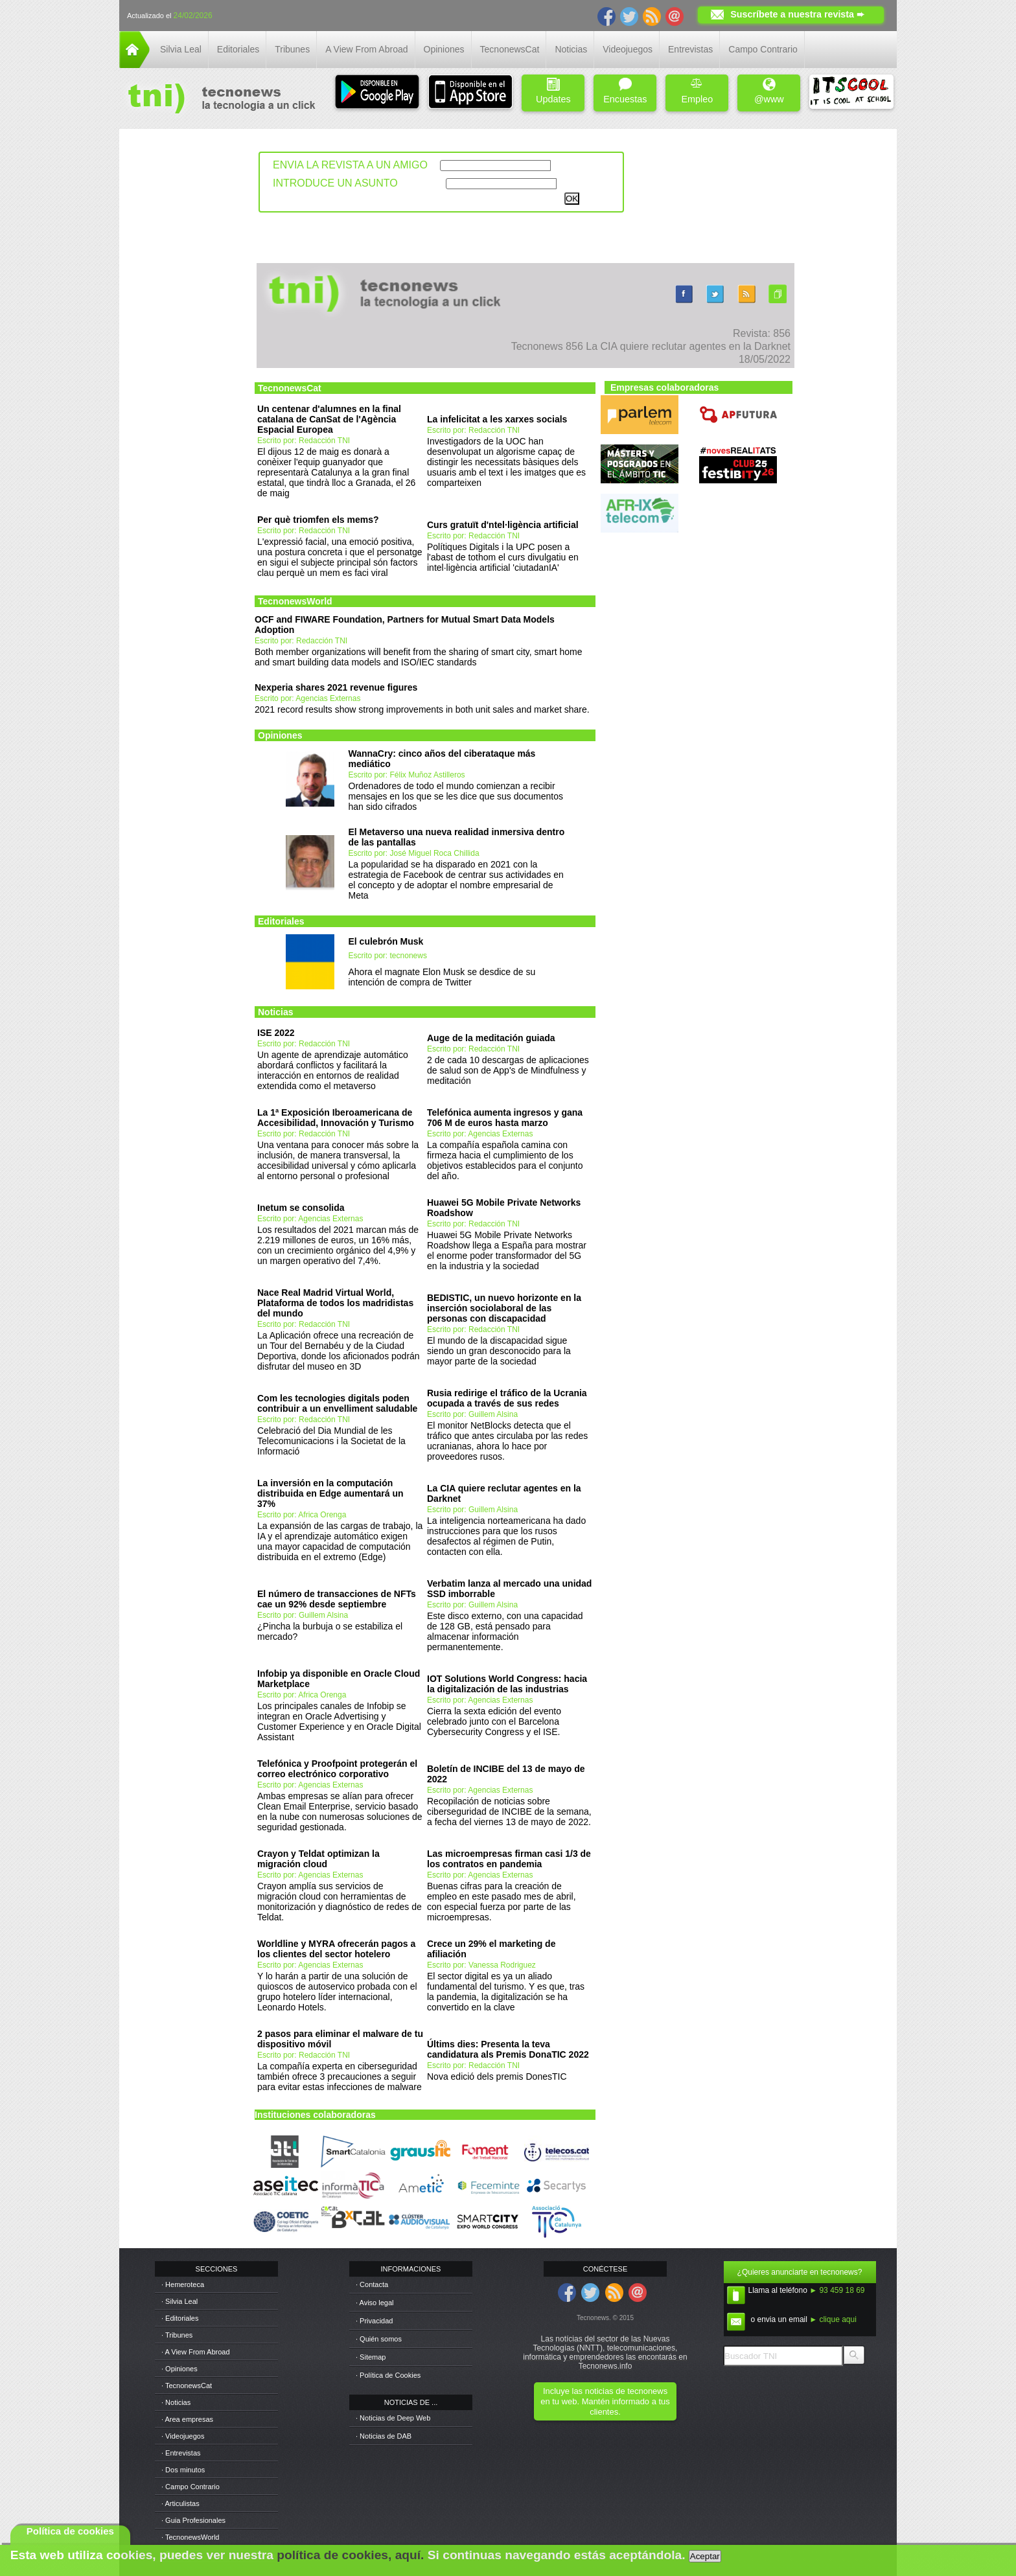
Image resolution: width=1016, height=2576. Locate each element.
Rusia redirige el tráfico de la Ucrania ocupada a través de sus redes (507, 1398)
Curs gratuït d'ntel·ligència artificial (503, 525)
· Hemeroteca (182, 2284)
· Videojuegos (182, 2436)
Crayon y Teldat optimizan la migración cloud (318, 1858)
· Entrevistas (181, 2453)
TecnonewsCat (510, 49)
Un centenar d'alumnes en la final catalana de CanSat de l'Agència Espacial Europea (329, 419)
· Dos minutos (183, 2470)
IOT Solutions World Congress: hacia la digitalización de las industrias (507, 1683)
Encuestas (625, 91)
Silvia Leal (181, 49)
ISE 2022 (276, 1033)
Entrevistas (690, 49)
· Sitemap (371, 2357)
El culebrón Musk (386, 941)
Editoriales (238, 49)
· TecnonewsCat (186, 2385)
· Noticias (175, 2402)
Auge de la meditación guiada (491, 1038)
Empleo (696, 91)
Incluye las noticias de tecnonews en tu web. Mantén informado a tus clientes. (604, 2401)
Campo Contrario (763, 49)
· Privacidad (374, 2321)
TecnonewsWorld (295, 601)
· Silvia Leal (179, 2301)
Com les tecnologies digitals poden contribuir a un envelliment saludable (337, 1403)
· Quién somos (379, 2339)
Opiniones (444, 49)
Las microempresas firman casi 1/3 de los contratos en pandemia (509, 1858)
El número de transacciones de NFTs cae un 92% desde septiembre (336, 1599)
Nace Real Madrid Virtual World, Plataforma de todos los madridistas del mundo (335, 1302)
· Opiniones (179, 2369)
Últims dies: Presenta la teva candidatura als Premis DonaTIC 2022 (508, 2049)
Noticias (571, 49)
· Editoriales (179, 2318)
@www (769, 91)
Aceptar (705, 2556)
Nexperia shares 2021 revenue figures (336, 687)
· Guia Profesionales (193, 2520)
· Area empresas (187, 2419)
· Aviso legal (375, 2302)
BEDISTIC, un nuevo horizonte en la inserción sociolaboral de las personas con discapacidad (504, 1308)
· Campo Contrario (190, 2486)
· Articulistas (180, 2503)
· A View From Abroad (195, 2352)
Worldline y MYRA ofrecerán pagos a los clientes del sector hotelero (336, 1948)
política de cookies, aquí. (350, 2555)
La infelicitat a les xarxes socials (497, 419)
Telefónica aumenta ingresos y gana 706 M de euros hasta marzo (505, 1117)
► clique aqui (833, 2319)
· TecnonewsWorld (190, 2537)
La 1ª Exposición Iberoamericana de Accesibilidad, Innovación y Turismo (335, 1117)
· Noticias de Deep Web (393, 2418)
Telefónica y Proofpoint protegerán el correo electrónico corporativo (337, 1768)
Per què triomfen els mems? (318, 519)
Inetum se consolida (301, 1207)
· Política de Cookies (388, 2375)
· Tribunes (176, 2335)
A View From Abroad (366, 49)
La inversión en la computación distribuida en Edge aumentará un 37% (330, 1493)
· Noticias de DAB (383, 2436)
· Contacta (372, 2284)
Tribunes (292, 49)
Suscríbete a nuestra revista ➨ (797, 14)
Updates (553, 91)
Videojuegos (627, 49)
